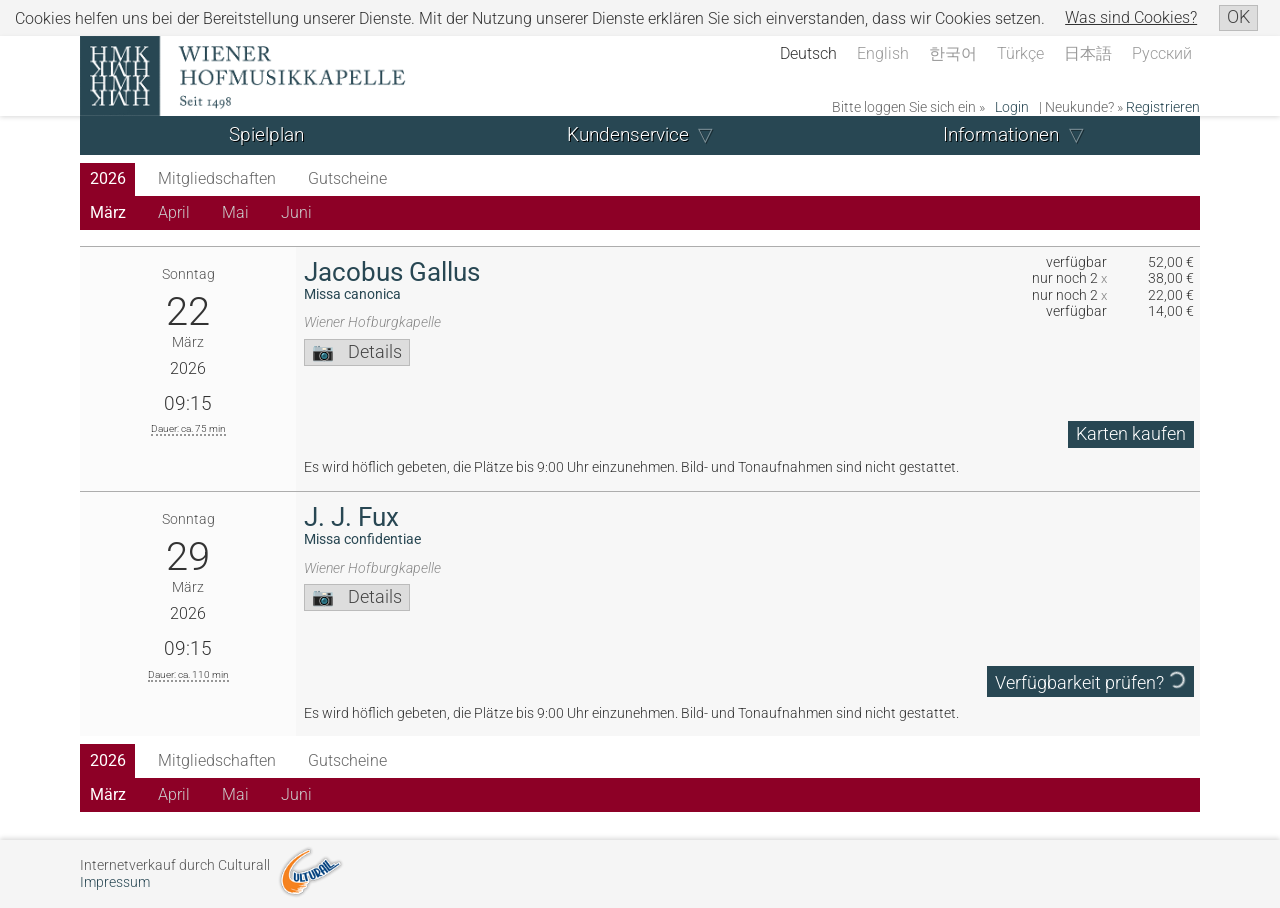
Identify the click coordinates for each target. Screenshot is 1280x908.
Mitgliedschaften (217, 178)
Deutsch (808, 53)
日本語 (1088, 53)
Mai (235, 212)
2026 (108, 178)
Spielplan (266, 134)
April (174, 212)
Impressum (115, 882)
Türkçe (1020, 53)
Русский (1162, 53)
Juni (296, 212)
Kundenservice (628, 134)
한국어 (953, 53)
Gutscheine (347, 178)
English (883, 53)
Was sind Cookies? (1131, 17)
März (108, 212)
